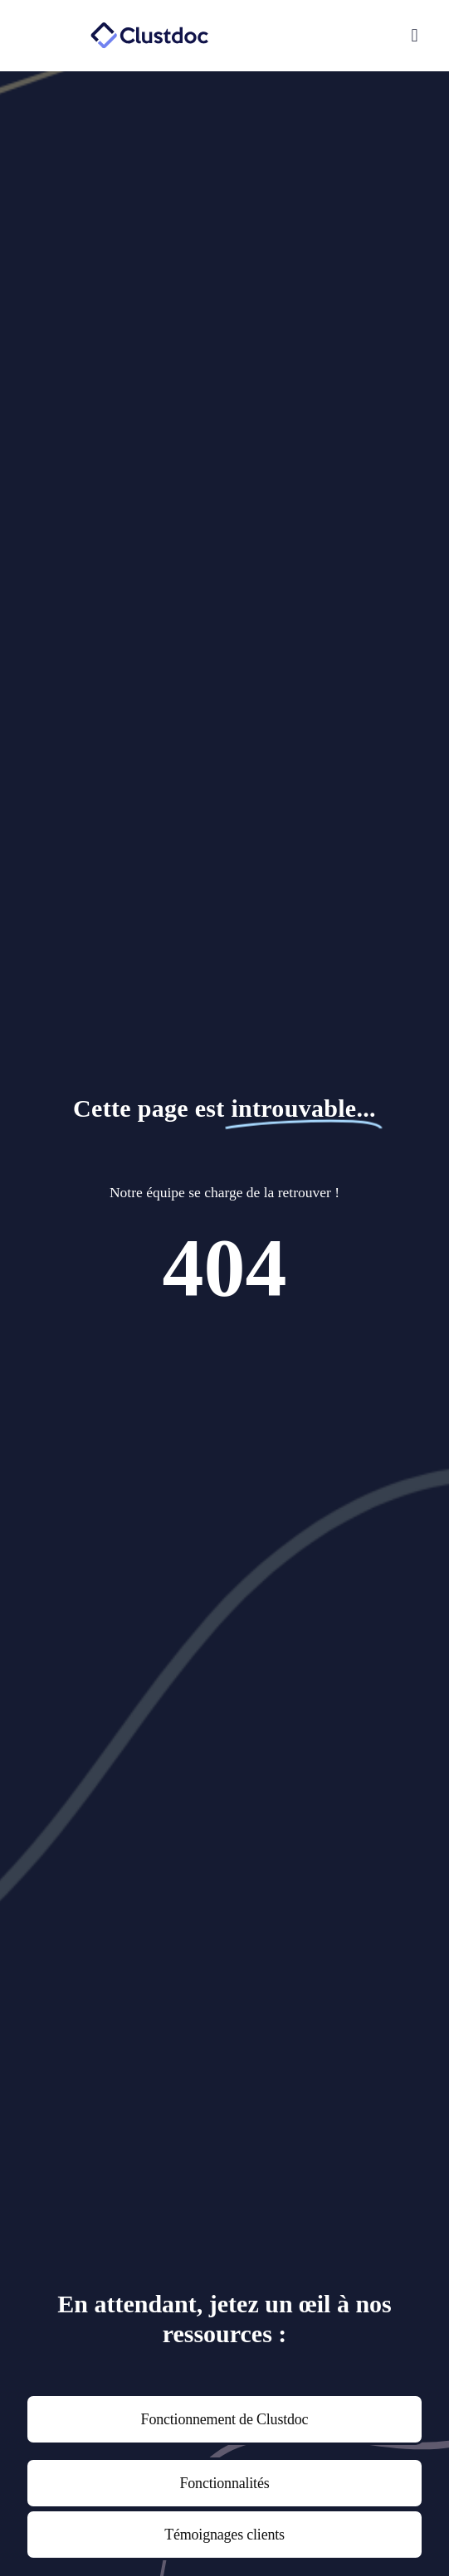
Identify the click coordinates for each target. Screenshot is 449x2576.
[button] (345, 35)
